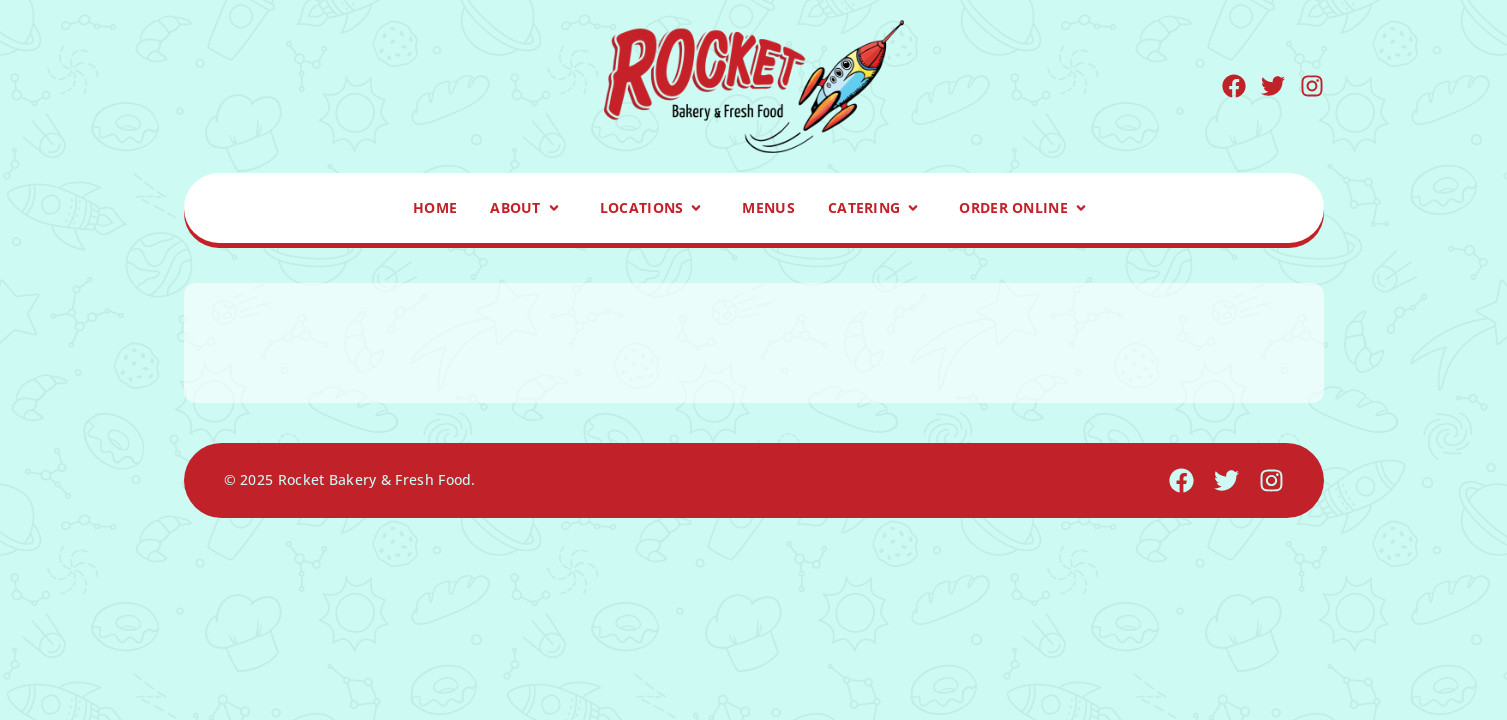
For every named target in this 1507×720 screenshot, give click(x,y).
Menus (768, 207)
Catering (877, 208)
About (528, 208)
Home (435, 207)
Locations (655, 208)
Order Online (1026, 208)
